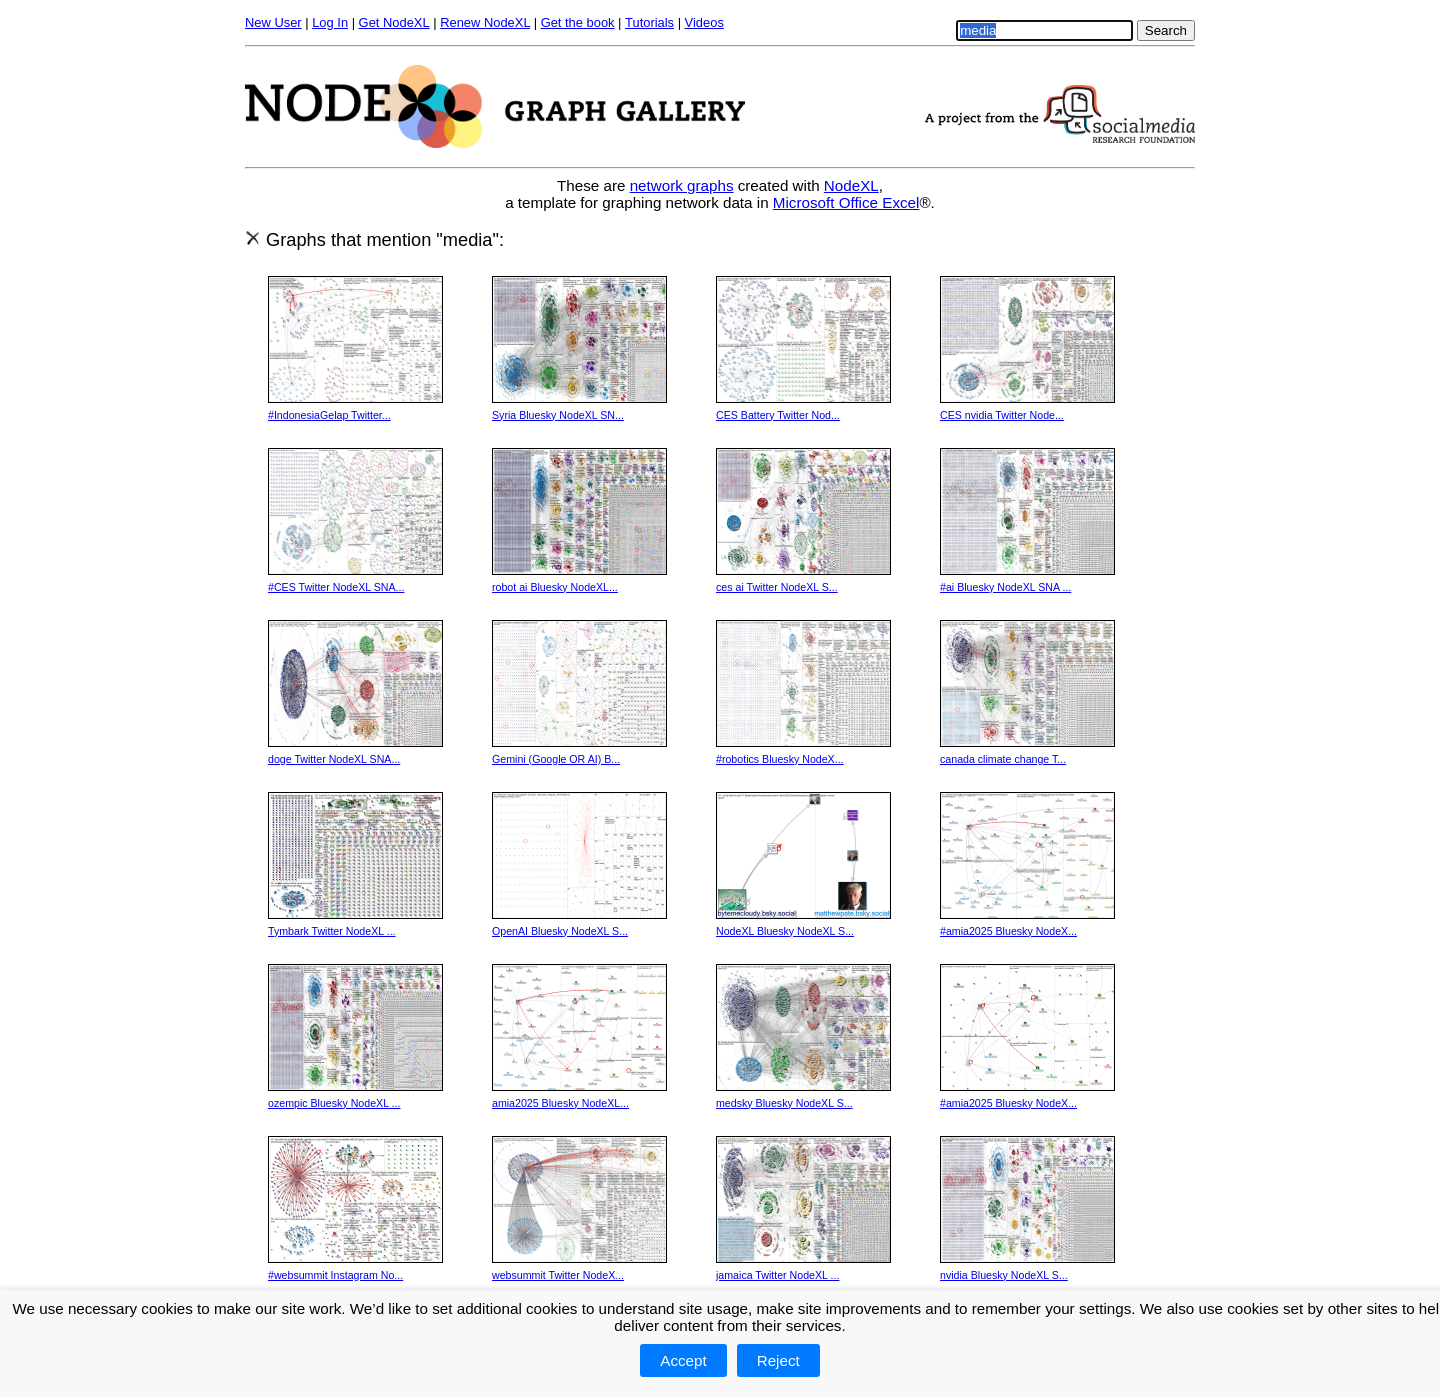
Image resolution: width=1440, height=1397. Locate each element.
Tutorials (649, 22)
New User (273, 22)
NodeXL (851, 185)
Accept (683, 1360)
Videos (704, 22)
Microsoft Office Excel (846, 202)
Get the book (578, 22)
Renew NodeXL (485, 22)
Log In (330, 22)
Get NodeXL (394, 22)
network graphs (682, 185)
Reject (778, 1360)
